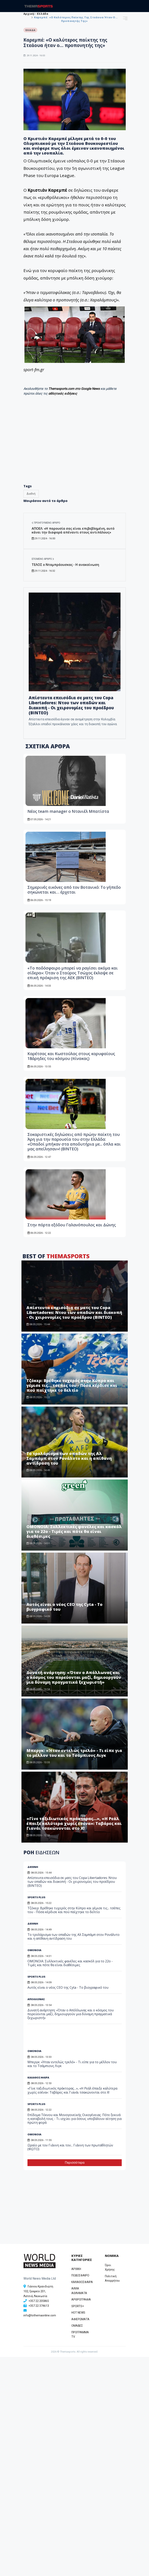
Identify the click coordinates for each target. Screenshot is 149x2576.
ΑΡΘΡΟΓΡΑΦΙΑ (81, 2506)
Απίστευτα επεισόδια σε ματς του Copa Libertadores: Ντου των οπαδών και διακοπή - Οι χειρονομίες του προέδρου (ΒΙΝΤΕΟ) (71, 806)
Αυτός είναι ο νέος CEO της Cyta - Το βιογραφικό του (64, 1708)
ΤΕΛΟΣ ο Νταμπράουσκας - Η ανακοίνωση (65, 665)
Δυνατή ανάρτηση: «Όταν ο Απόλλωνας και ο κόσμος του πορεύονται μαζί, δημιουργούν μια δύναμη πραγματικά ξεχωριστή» (73, 1778)
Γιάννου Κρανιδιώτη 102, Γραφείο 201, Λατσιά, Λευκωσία (38, 2498)
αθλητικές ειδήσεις (62, 494)
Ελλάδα (42, 36)
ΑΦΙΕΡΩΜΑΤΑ (80, 2526)
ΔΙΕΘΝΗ (32, 2018)
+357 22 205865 (38, 2508)
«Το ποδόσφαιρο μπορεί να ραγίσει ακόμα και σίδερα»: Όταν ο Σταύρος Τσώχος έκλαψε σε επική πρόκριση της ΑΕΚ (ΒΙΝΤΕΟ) (72, 1073)
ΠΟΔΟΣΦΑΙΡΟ (80, 2482)
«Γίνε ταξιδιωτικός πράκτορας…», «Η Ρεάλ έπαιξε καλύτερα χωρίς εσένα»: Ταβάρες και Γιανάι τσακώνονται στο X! (74, 1924)
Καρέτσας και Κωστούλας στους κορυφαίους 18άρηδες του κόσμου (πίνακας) (71, 1157)
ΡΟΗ (41, 2003)
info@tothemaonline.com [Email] (39, 2522)
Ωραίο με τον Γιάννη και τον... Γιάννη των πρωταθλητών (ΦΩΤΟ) (70, 2298)
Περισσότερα (74, 2314)
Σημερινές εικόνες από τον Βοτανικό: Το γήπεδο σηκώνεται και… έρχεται (74, 990)
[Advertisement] (75, 548)
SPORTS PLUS (36, 2048)
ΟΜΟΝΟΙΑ (34, 2101)
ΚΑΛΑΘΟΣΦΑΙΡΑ (38, 2228)
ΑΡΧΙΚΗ (76, 2476)
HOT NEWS (78, 2520)
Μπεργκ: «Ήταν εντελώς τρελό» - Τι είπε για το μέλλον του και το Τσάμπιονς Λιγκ (74, 1854)
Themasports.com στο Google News (74, 489)
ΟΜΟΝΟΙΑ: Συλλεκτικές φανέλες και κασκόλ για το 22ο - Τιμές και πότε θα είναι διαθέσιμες (74, 1632)
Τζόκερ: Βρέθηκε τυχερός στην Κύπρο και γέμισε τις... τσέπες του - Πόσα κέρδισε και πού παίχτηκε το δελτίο (71, 1486)
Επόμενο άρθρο (43, 659)
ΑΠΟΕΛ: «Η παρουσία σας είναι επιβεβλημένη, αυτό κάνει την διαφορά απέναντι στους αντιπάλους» (73, 631)
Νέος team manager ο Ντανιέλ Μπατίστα (68, 912)
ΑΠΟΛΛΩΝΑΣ (36, 2150)
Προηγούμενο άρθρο (46, 623)
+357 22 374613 (38, 2513)
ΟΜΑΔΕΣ (77, 2533)
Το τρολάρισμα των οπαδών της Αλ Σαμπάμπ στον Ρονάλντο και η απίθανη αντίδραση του (69, 1559)
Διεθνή (31, 594)
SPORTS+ (77, 2513)
